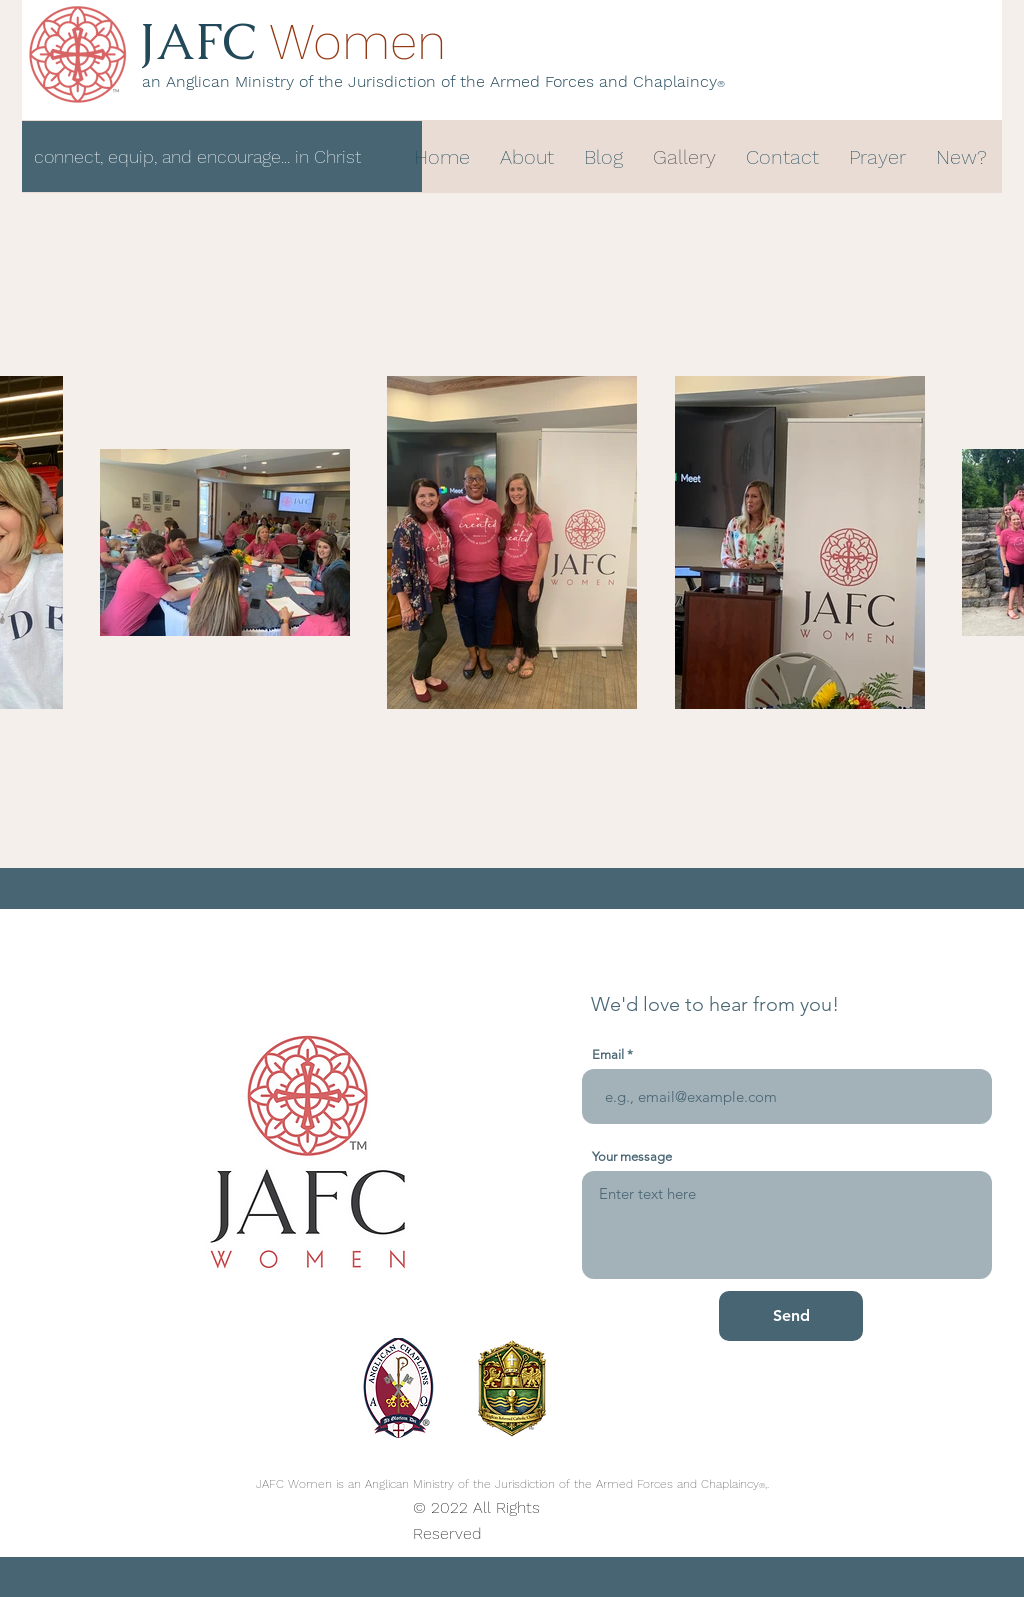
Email (608, 1054)
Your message (632, 1156)
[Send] (791, 1316)
